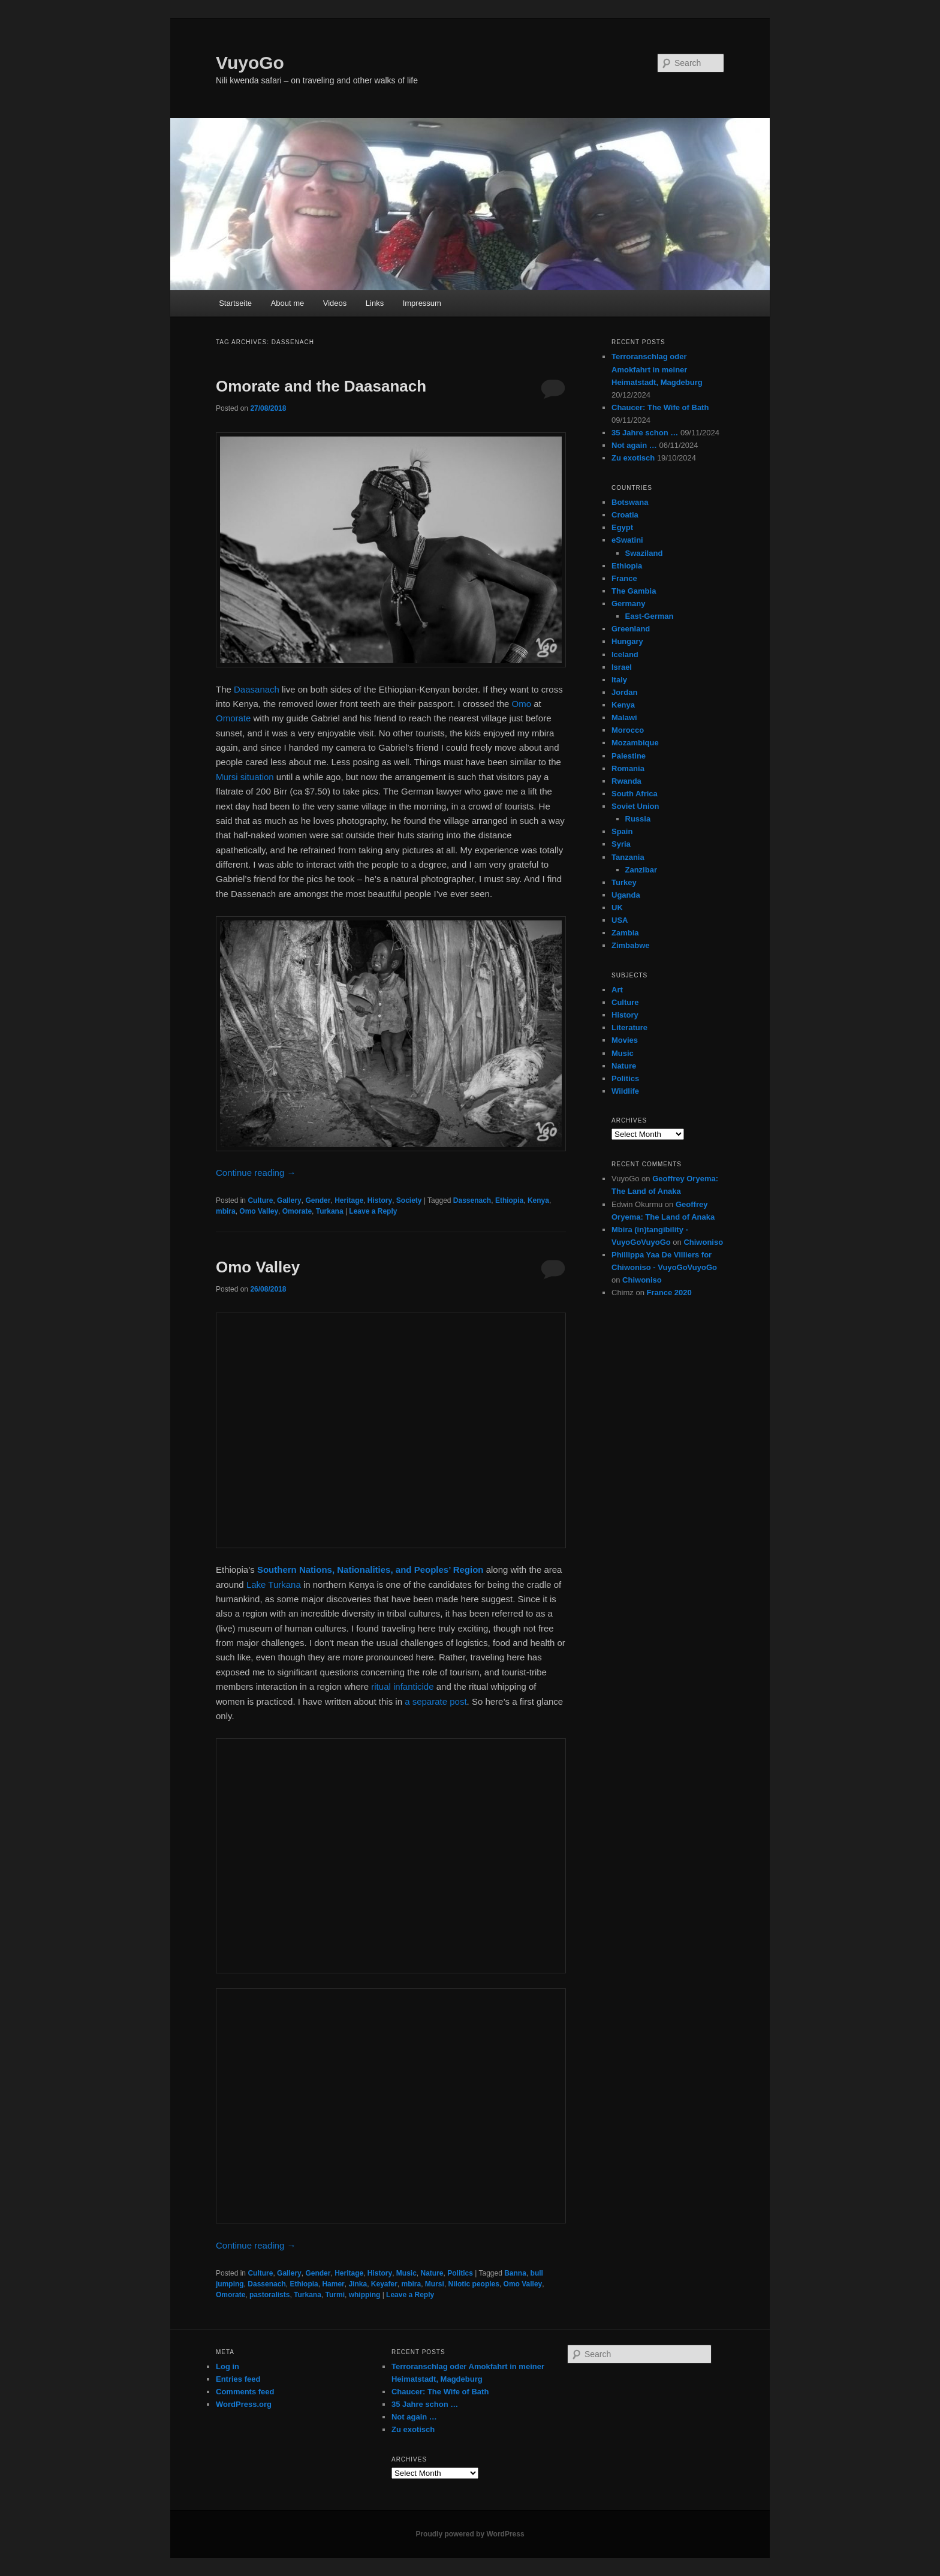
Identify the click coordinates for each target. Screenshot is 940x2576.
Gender (317, 1200)
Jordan (624, 692)
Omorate (233, 718)
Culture (260, 1200)
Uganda (625, 894)
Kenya (538, 1200)
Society (409, 1200)
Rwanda (626, 781)
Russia (638, 818)
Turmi (335, 2295)
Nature (432, 2273)
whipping (365, 2295)
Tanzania (627, 857)
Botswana (629, 502)
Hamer (333, 2284)
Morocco (627, 730)
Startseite (235, 303)
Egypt (622, 527)
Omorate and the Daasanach (321, 386)
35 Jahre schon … (644, 432)
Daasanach (256, 689)
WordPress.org (244, 2404)
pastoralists (269, 2295)
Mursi (434, 2284)
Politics (460, 2273)
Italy (619, 679)
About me (288, 303)
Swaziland (644, 553)
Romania (627, 768)
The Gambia (633, 590)
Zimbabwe (630, 945)
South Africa (634, 793)
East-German (649, 616)
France (624, 578)
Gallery (289, 1200)
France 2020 (669, 1292)
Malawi (624, 717)
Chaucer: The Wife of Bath (660, 407)
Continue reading (256, 1172)
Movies (624, 1040)
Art (617, 989)
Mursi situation (245, 777)
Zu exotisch (633, 457)
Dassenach (472, 1200)
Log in (227, 2366)
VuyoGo (250, 63)
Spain (621, 831)
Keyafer (384, 2284)
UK (617, 907)
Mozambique (635, 742)
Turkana (330, 1211)
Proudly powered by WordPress (469, 2534)
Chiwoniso (703, 1242)
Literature (629, 1027)
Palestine (628, 755)
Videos (335, 303)
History (379, 1200)
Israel (621, 667)
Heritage (349, 1200)
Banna (515, 2273)
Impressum (422, 303)
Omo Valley (258, 1211)
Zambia (625, 932)
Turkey (624, 882)
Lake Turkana (274, 1584)
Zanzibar (641, 869)
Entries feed (238, 2379)
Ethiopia (509, 1200)
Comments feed (245, 2391)
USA (619, 920)
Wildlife (625, 1091)
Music (406, 2273)
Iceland (624, 654)
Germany (628, 603)
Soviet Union (635, 806)
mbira (226, 1211)
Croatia (624, 514)
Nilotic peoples (473, 2284)
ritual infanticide (402, 1686)
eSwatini (627, 539)
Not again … (634, 445)
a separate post (435, 1701)
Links (375, 303)
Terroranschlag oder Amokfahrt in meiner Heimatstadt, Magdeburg (657, 369)
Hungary (627, 641)
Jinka (357, 2284)
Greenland (630, 628)
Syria (621, 843)
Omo (522, 704)
